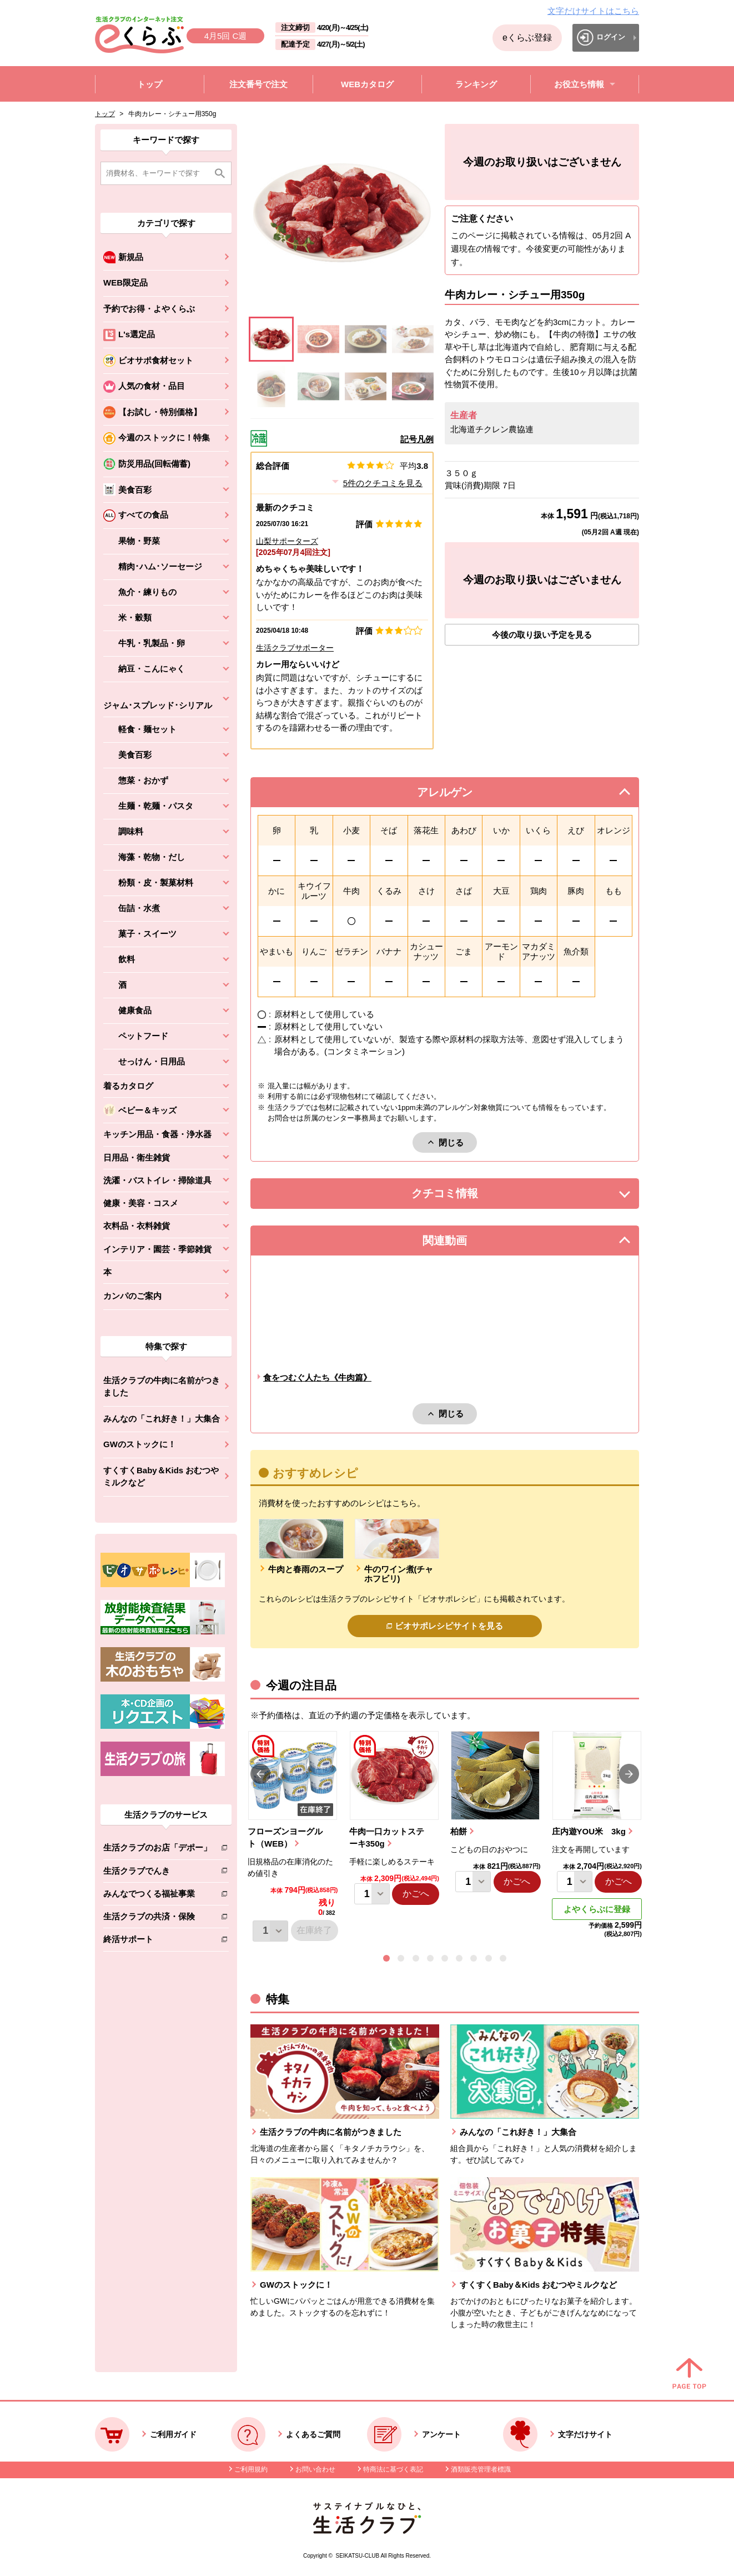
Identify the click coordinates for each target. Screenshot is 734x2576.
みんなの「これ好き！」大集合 (161, 1418)
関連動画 (461, 1243)
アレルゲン (458, 795)
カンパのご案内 (132, 1295)
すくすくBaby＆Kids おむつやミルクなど (161, 1476)
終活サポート (157, 1941)
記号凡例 (417, 439)
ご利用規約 (251, 2469)
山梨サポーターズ (287, 541)
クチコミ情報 (461, 1196)
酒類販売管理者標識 (481, 2469)
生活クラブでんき (157, 1873)
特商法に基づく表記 (393, 2469)
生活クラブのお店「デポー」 (157, 1850)
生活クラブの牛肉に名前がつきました (161, 1386)
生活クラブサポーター (295, 647)
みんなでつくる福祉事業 (157, 1896)
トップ (105, 114)
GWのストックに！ (139, 1444)
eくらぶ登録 (527, 37)
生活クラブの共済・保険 (157, 1918)
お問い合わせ (315, 2469)
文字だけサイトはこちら (593, 11)
